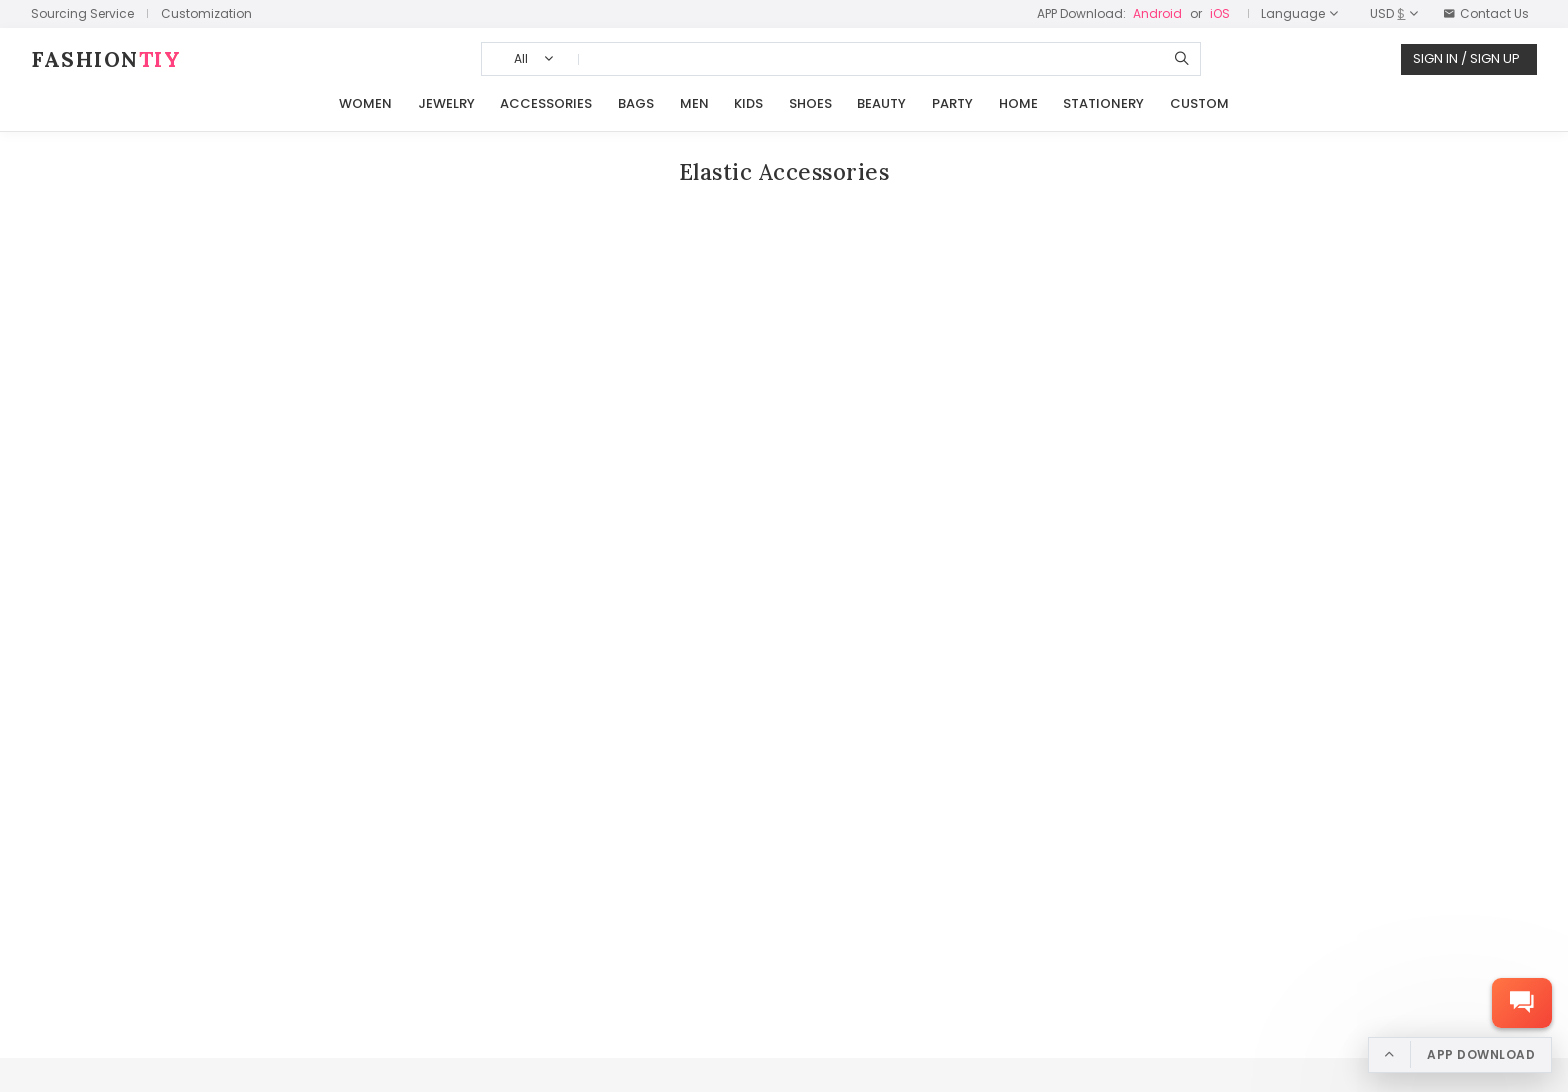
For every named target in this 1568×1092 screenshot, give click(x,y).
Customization (206, 13)
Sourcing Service (82, 13)
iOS (1220, 13)
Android (1157, 13)
